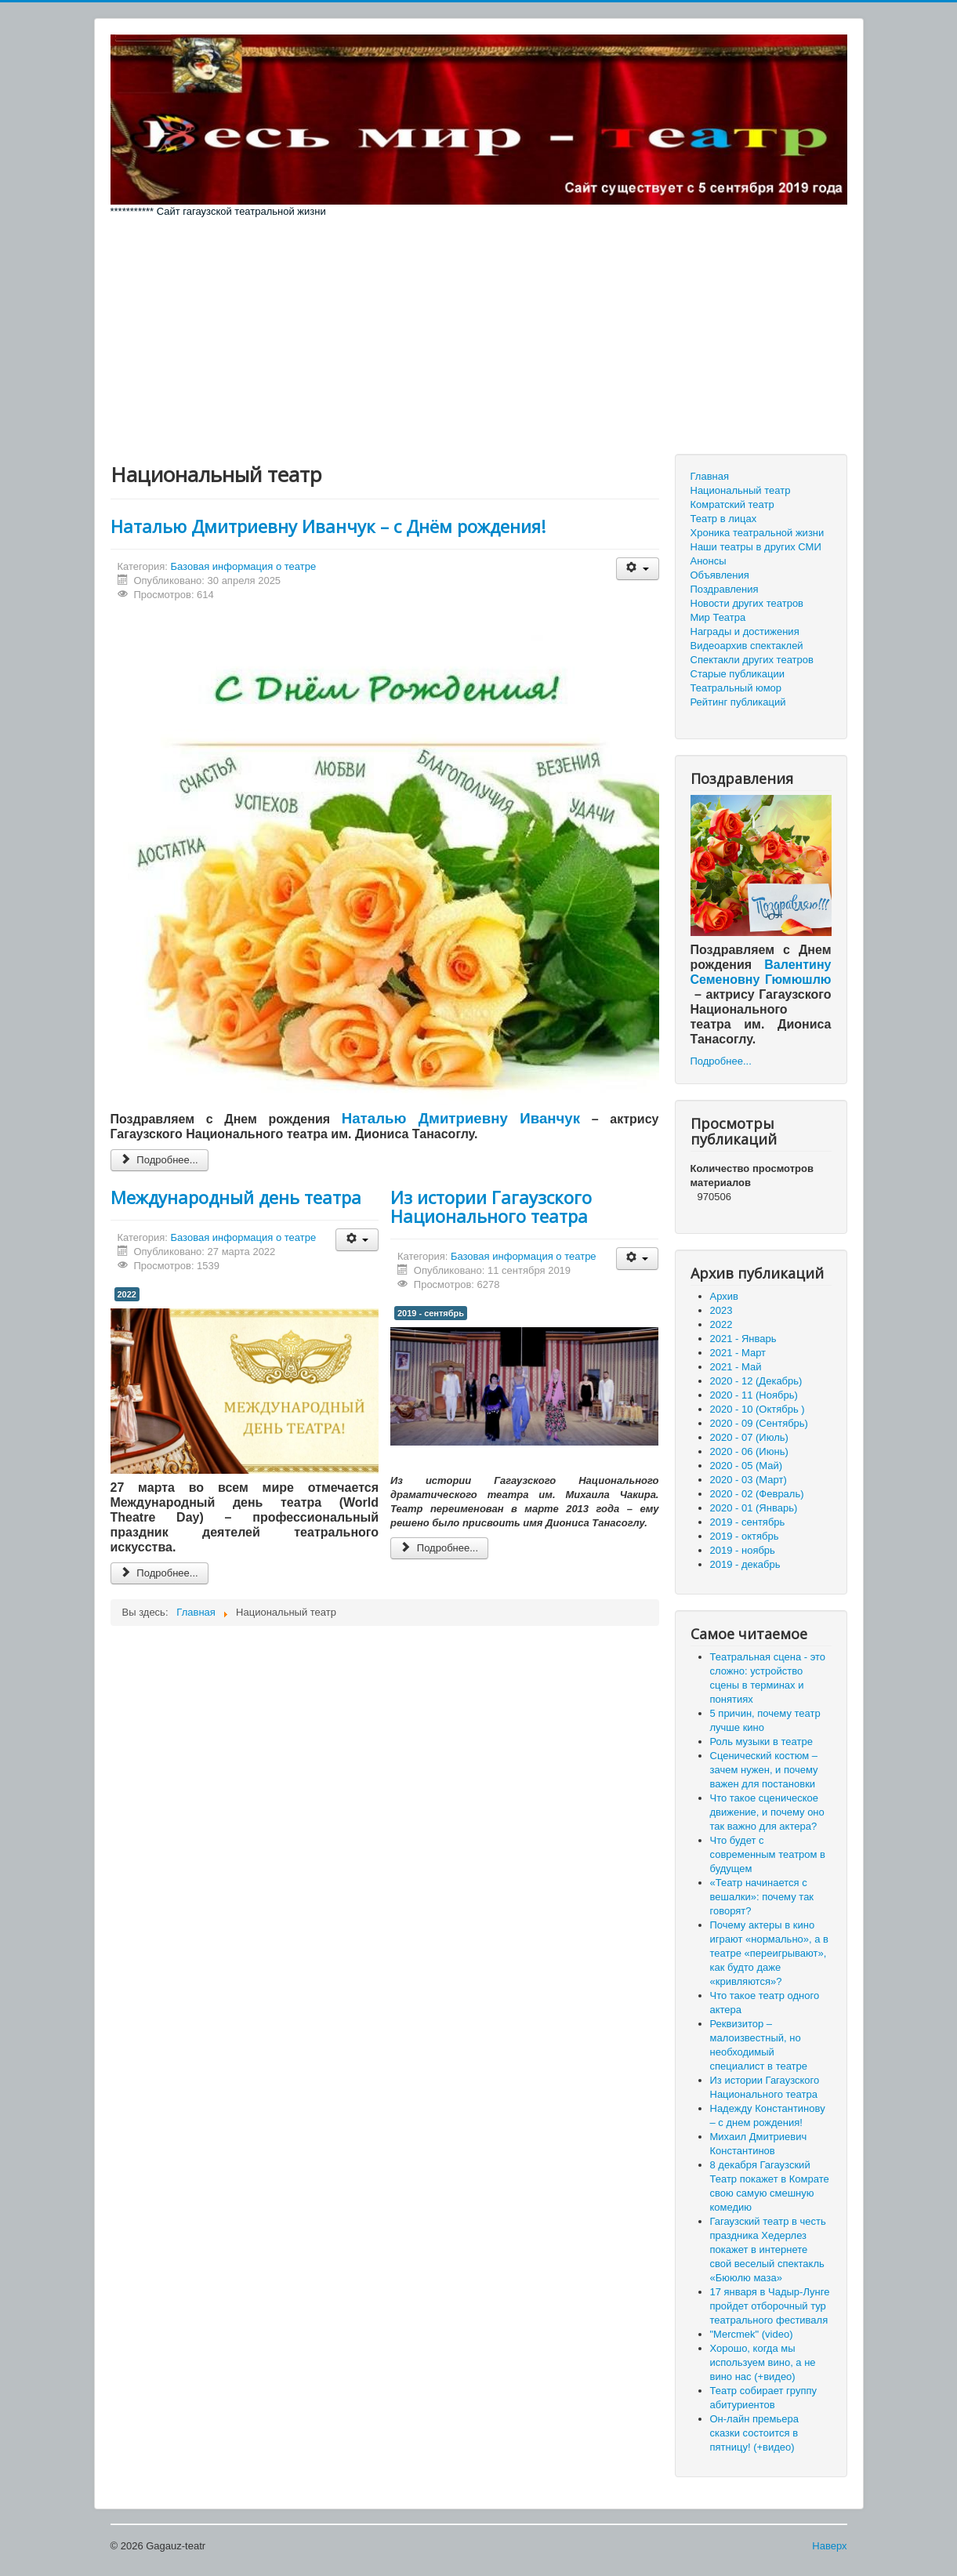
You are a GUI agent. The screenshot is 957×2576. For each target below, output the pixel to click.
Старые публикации (738, 674)
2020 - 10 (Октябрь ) (757, 1409)
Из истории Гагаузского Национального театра (491, 1206)
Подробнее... (721, 1061)
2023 (721, 1310)
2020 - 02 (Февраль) (757, 1494)
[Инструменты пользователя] (637, 568)
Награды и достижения (745, 631)
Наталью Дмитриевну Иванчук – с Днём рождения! (328, 526)
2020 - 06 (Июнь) (749, 1451)
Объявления (720, 575)
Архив (724, 1296)
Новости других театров (747, 603)
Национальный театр (741, 490)
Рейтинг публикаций (738, 702)
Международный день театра (236, 1197)
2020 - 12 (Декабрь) (756, 1381)
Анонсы (709, 561)
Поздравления (725, 589)
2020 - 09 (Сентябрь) (759, 1423)
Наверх (829, 2546)
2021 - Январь (743, 1338)
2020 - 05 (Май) (746, 1465)
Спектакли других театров (752, 660)
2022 (127, 1294)
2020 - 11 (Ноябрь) (754, 1395)
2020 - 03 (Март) (748, 1480)
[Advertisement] (479, 336)
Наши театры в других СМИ (756, 547)
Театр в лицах (724, 518)
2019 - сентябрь (430, 1313)
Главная (710, 476)
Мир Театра (718, 617)
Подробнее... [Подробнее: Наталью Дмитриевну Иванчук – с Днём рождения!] (159, 1160)
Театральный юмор (736, 688)
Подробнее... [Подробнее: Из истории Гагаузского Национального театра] (439, 1548)
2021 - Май (736, 1367)
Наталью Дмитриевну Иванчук (461, 1118)
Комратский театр (732, 504)
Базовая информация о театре (244, 566)
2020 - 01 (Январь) (754, 1508)
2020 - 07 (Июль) (749, 1437)
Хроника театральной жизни (758, 533)
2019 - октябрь (744, 1536)
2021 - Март (738, 1353)
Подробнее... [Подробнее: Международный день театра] (159, 1573)
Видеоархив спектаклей (747, 645)
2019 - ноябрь (742, 1550)
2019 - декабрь (745, 1564)
